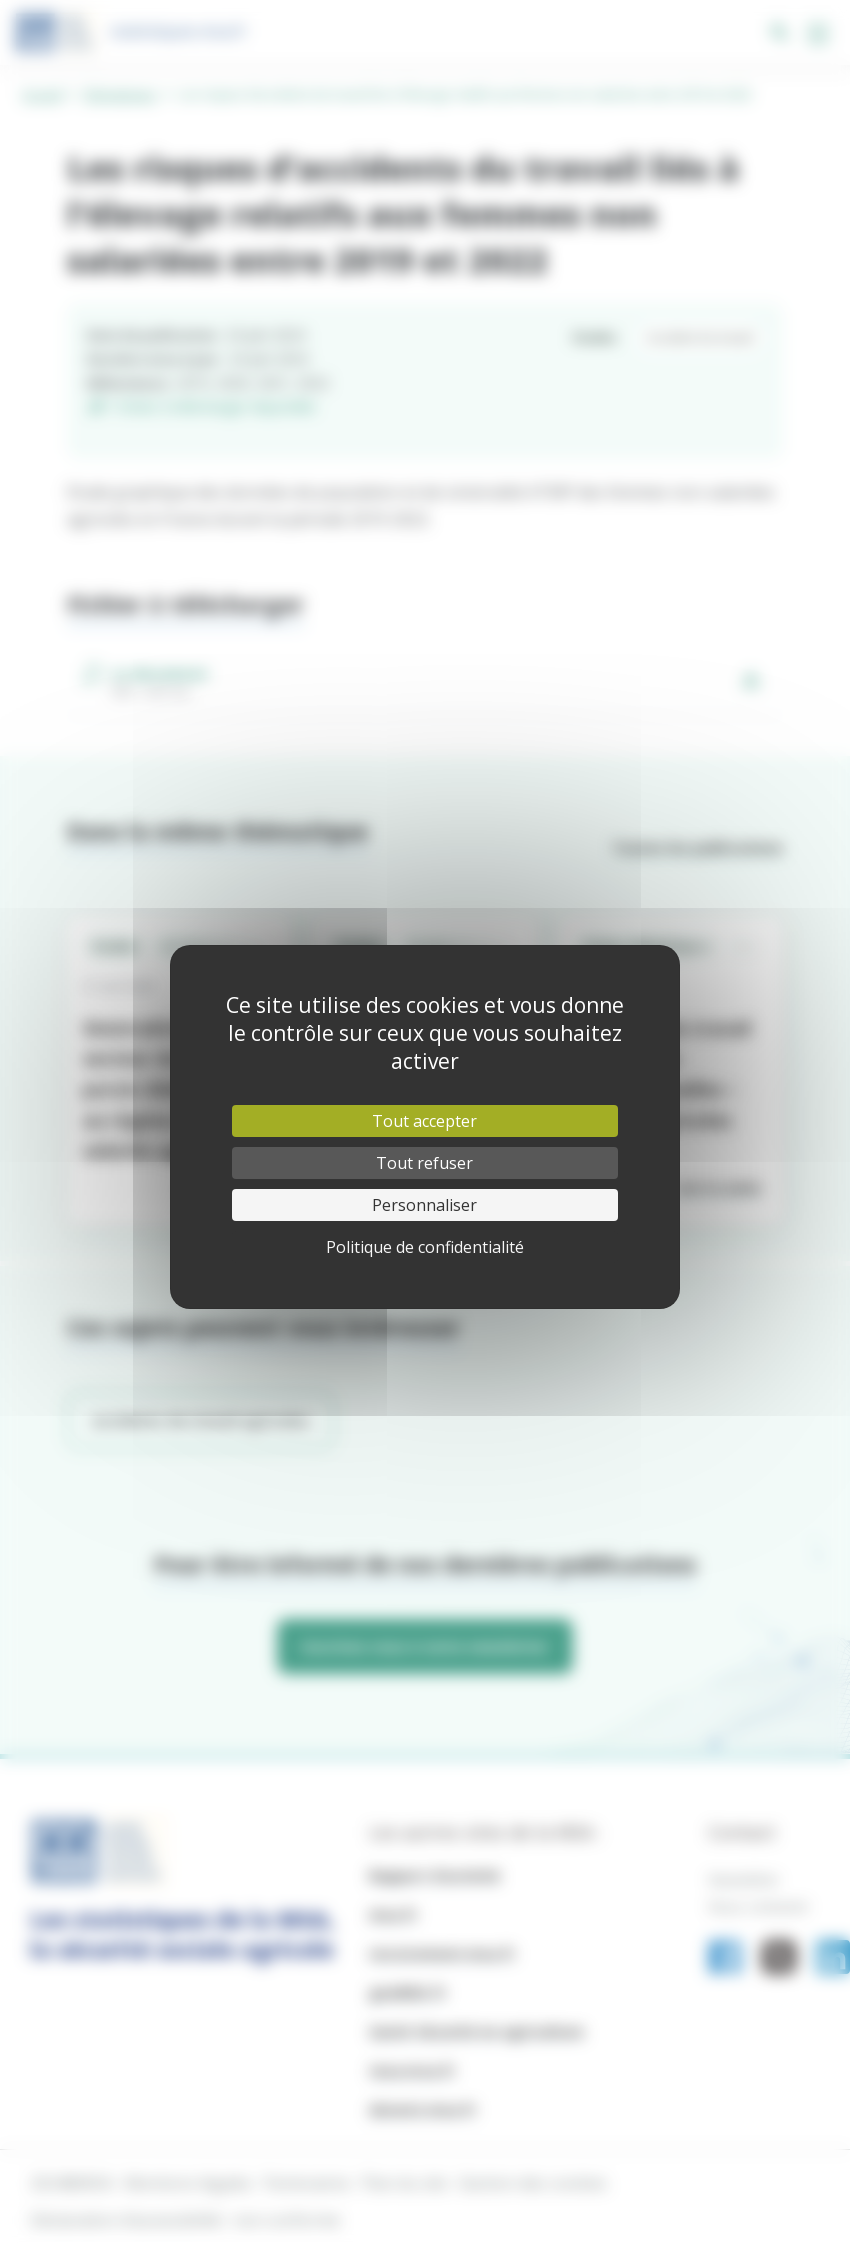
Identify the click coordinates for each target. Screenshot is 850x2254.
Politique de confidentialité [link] (425, 1247)
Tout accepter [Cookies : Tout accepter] (424, 1121)
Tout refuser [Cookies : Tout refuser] (424, 1163)
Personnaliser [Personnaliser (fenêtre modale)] (424, 1205)
